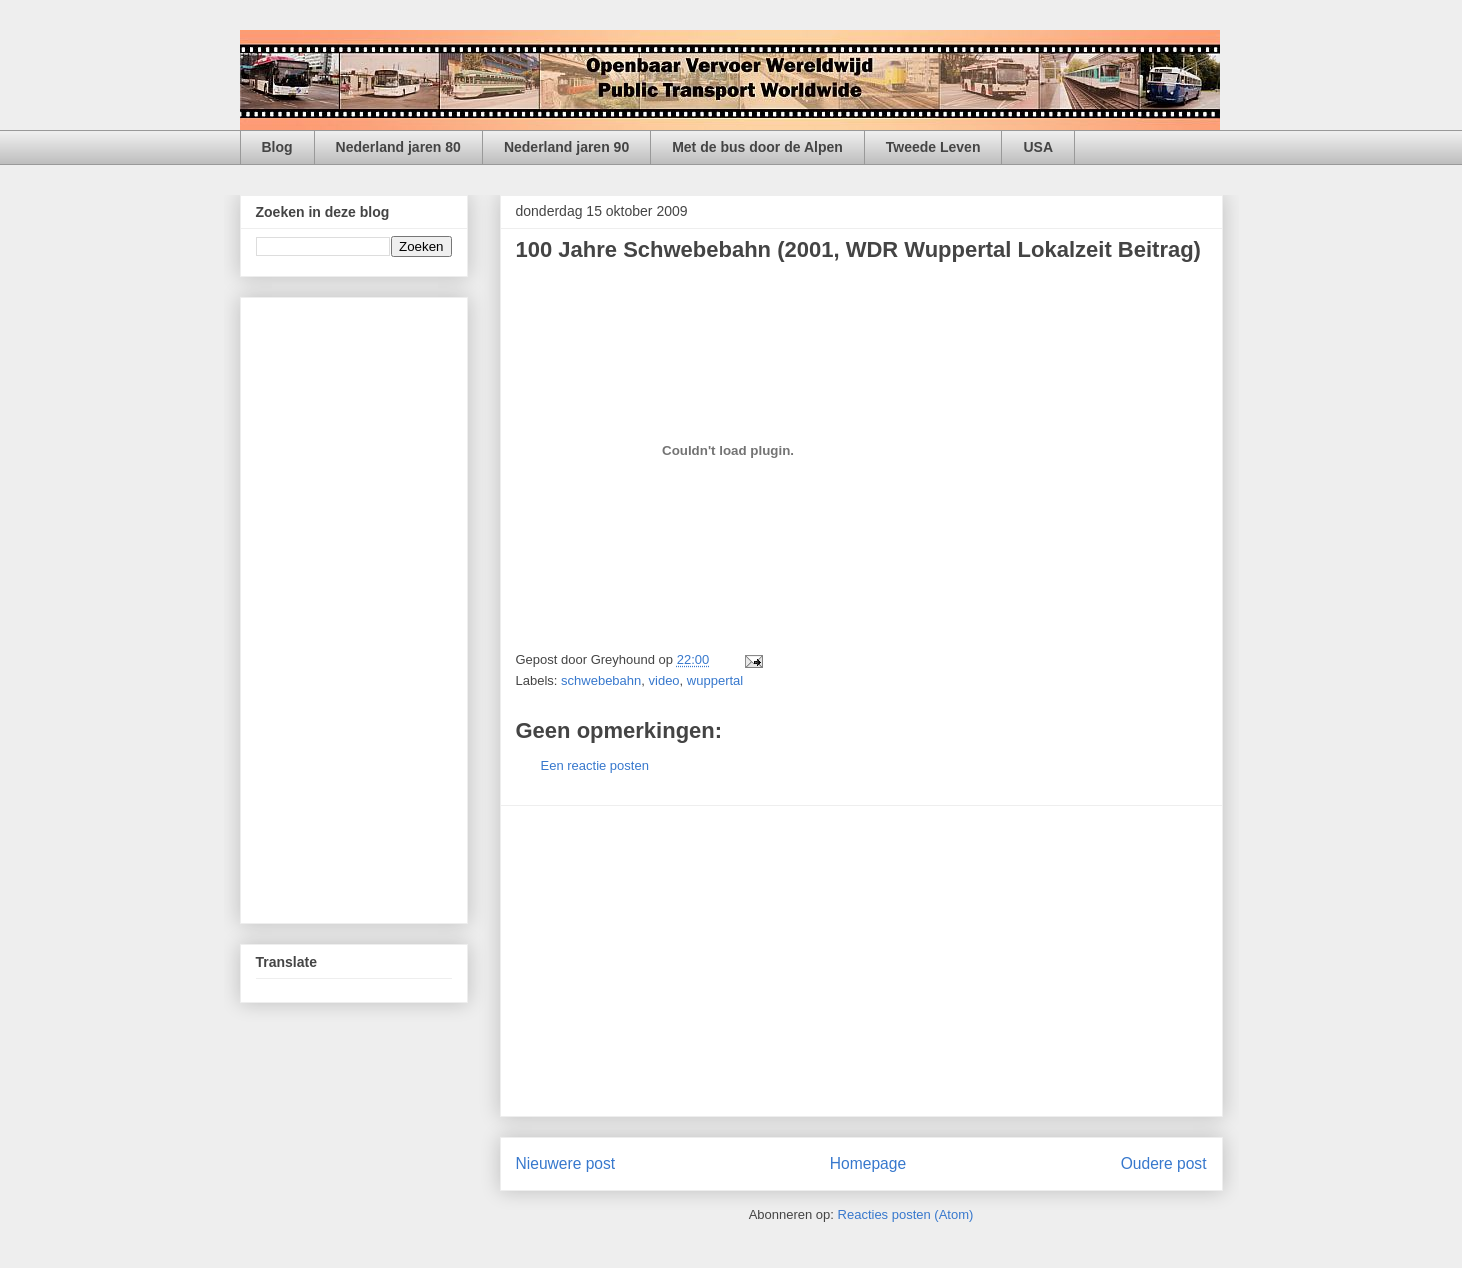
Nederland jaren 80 (398, 147)
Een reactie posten (595, 765)
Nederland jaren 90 (566, 147)
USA (1038, 147)
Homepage (868, 1163)
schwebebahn (601, 680)
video (664, 680)
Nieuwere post (566, 1163)
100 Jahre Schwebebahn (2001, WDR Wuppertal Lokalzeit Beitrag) (858, 249)
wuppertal (715, 680)
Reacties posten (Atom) (906, 1214)
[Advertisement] (861, 961)
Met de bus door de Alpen (757, 147)
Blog (277, 147)
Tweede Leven (933, 147)
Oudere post (1164, 1163)
